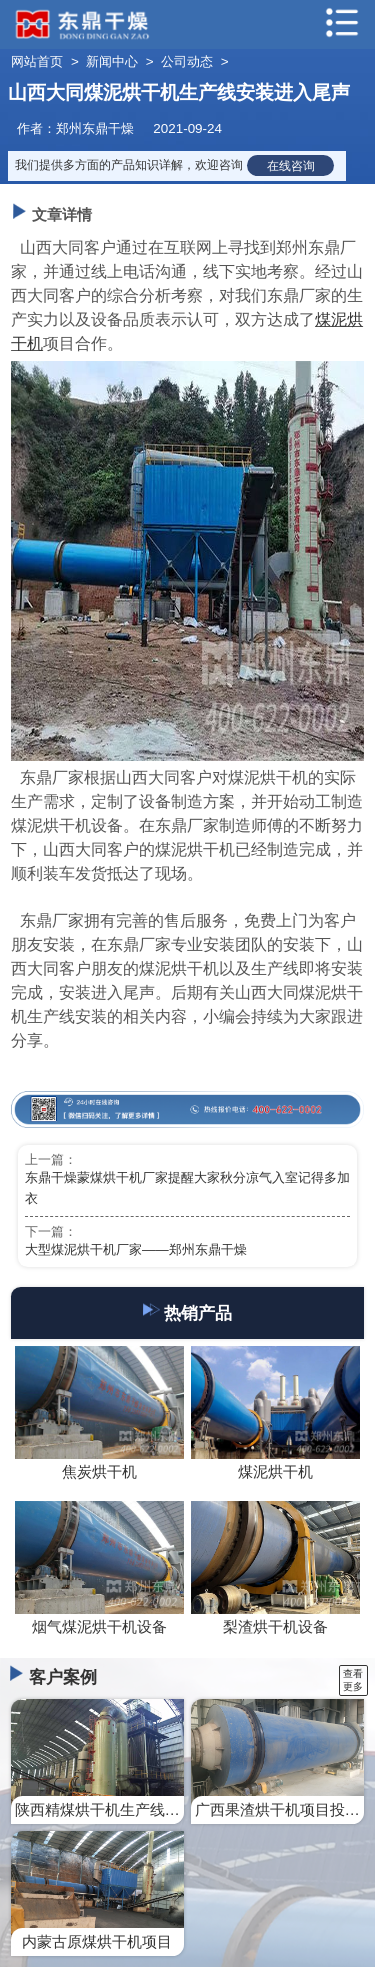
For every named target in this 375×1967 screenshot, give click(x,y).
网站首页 (37, 61)
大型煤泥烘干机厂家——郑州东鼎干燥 (136, 1249)
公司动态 (187, 61)
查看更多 (353, 1680)
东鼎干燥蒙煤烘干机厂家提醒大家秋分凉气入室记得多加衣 (187, 1188)
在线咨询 (291, 165)
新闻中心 (112, 61)
